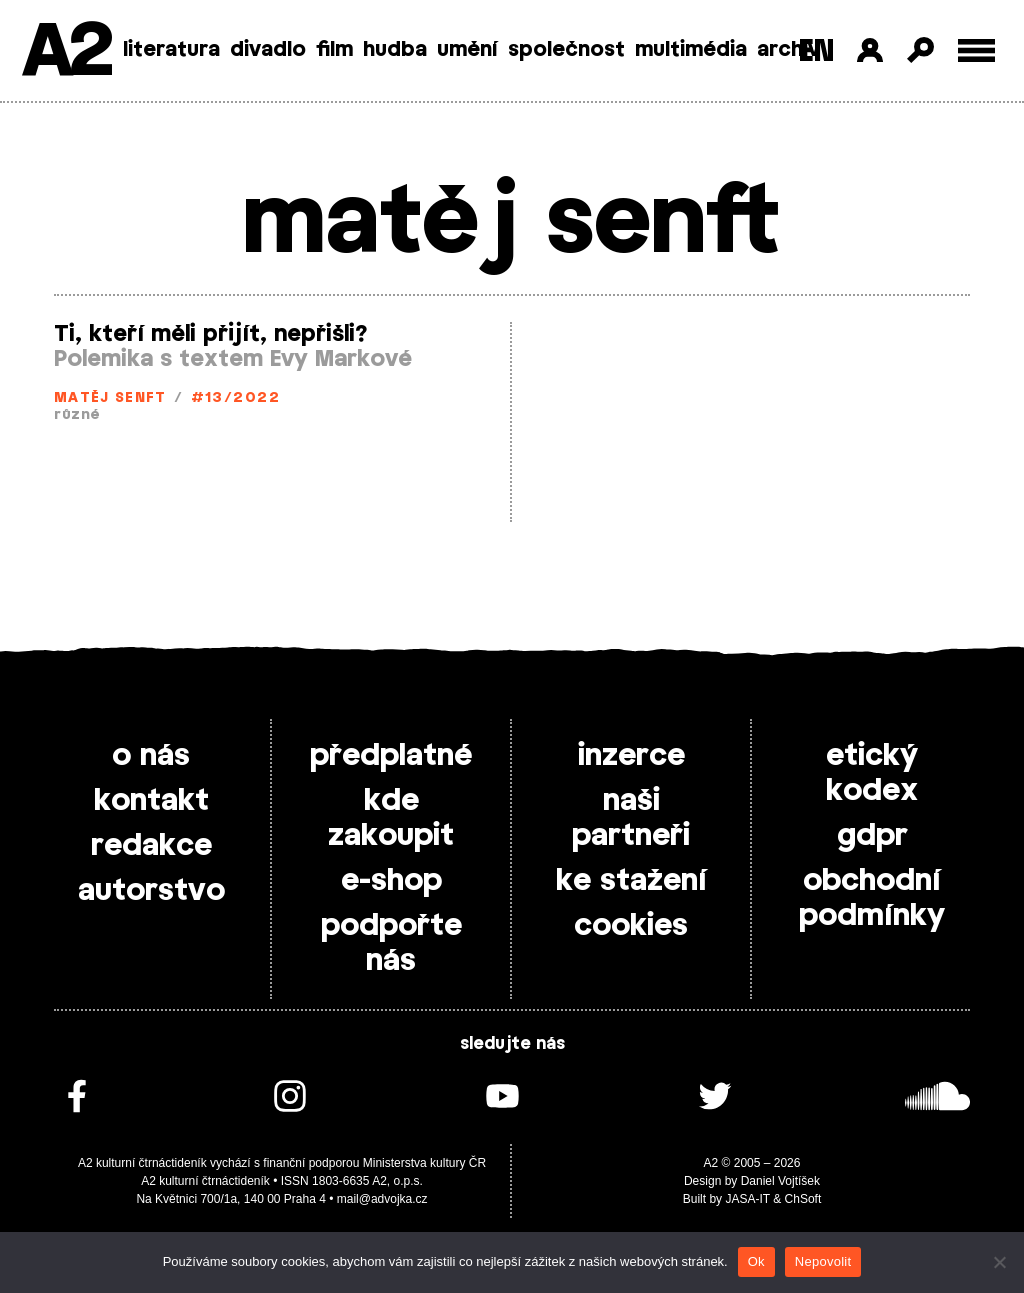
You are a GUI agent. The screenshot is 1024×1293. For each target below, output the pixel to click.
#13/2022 (236, 398)
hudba (395, 50)
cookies (631, 926)
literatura (171, 50)
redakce (151, 846)
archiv (788, 50)
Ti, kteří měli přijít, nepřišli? (211, 334)
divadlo (268, 50)
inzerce (631, 756)
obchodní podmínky (872, 898)
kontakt (151, 801)
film (334, 50)
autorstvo (151, 891)
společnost (566, 50)
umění (467, 50)
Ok (756, 1261)
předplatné (391, 756)
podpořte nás (391, 943)
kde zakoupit (391, 818)
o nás (151, 756)
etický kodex (872, 773)
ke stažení (631, 881)
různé (77, 415)
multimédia (691, 50)
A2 (65, 52)
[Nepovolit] (999, 1262)
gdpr (872, 836)
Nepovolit (823, 1261)
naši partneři (631, 818)
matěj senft (110, 398)
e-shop (391, 881)
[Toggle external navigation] (976, 50)
